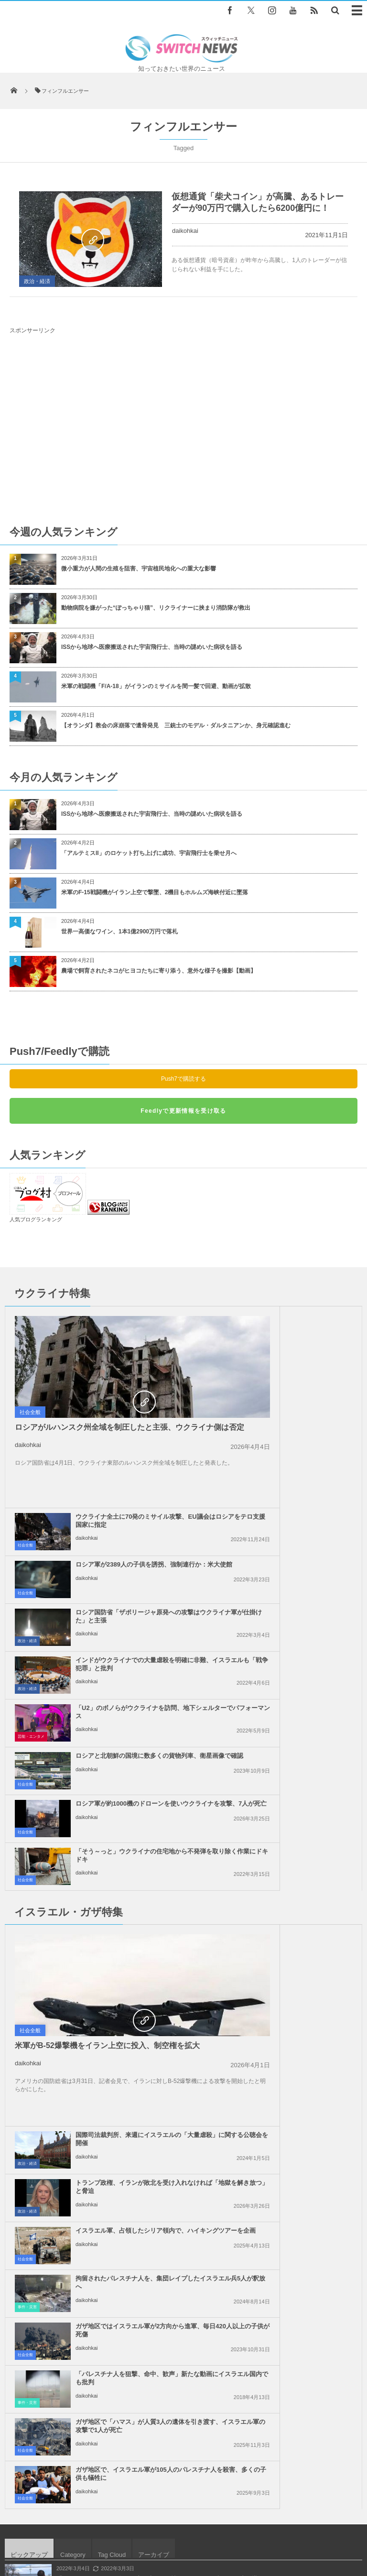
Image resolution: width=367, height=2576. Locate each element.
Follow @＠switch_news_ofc (183, 2247)
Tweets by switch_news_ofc (183, 2230)
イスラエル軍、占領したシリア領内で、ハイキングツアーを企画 (300, 1735)
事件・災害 (205, 1808)
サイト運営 (119, 2523)
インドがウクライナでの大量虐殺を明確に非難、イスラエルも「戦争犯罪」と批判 (300, 1466)
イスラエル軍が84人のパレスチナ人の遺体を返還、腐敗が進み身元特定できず (157, 2023)
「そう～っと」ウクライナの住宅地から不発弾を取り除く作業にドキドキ (300, 1562)
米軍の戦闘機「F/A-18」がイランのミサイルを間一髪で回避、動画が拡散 (156, 686)
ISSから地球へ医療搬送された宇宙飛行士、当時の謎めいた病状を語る (151, 647)
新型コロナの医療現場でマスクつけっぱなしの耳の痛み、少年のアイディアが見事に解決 (171, 2063)
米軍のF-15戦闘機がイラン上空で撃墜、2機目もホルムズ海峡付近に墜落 (154, 892)
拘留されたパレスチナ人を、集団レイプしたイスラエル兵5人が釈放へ (302, 1787)
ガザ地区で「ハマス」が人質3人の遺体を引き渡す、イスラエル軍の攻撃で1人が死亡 (124, 1883)
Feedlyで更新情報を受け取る (183, 1110)
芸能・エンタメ (31, 1535)
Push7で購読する (183, 1078)
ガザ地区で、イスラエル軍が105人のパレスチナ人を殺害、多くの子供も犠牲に (302, 1883)
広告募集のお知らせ (183, 2532)
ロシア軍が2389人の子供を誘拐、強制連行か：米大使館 (301, 1366)
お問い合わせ (237, 2523)
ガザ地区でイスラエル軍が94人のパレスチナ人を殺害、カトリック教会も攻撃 (157, 2141)
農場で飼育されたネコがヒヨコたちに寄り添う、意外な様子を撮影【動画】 (158, 970)
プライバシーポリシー (177, 2523)
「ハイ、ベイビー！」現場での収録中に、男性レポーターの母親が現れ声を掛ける (162, 1984)
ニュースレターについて (301, 2523)
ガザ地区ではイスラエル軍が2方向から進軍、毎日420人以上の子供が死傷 (124, 1835)
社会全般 (30, 1412)
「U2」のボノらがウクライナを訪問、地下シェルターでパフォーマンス (123, 1514)
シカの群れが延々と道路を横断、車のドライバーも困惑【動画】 (139, 2102)
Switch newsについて (62, 2523)
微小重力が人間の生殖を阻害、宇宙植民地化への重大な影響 (138, 568)
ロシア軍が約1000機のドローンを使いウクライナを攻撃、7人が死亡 (124, 1558)
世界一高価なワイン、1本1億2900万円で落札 (119, 931)
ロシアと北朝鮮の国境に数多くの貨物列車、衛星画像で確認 (300, 1510)
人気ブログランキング (36, 1219)
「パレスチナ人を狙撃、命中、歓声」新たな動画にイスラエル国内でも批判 (300, 1835)
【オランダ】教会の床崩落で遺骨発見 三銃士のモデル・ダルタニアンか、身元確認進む (176, 725)
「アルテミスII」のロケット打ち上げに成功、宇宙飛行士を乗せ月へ (149, 853)
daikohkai (185, 230)
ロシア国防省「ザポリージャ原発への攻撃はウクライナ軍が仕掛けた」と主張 (300, 1418)
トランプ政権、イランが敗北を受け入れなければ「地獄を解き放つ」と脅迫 (300, 1692)
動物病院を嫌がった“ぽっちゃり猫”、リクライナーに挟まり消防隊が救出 (158, 607)
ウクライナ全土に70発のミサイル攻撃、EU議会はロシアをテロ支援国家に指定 (301, 1323)
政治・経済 (37, 281)
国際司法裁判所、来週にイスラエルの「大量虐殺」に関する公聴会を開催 (300, 1644)
